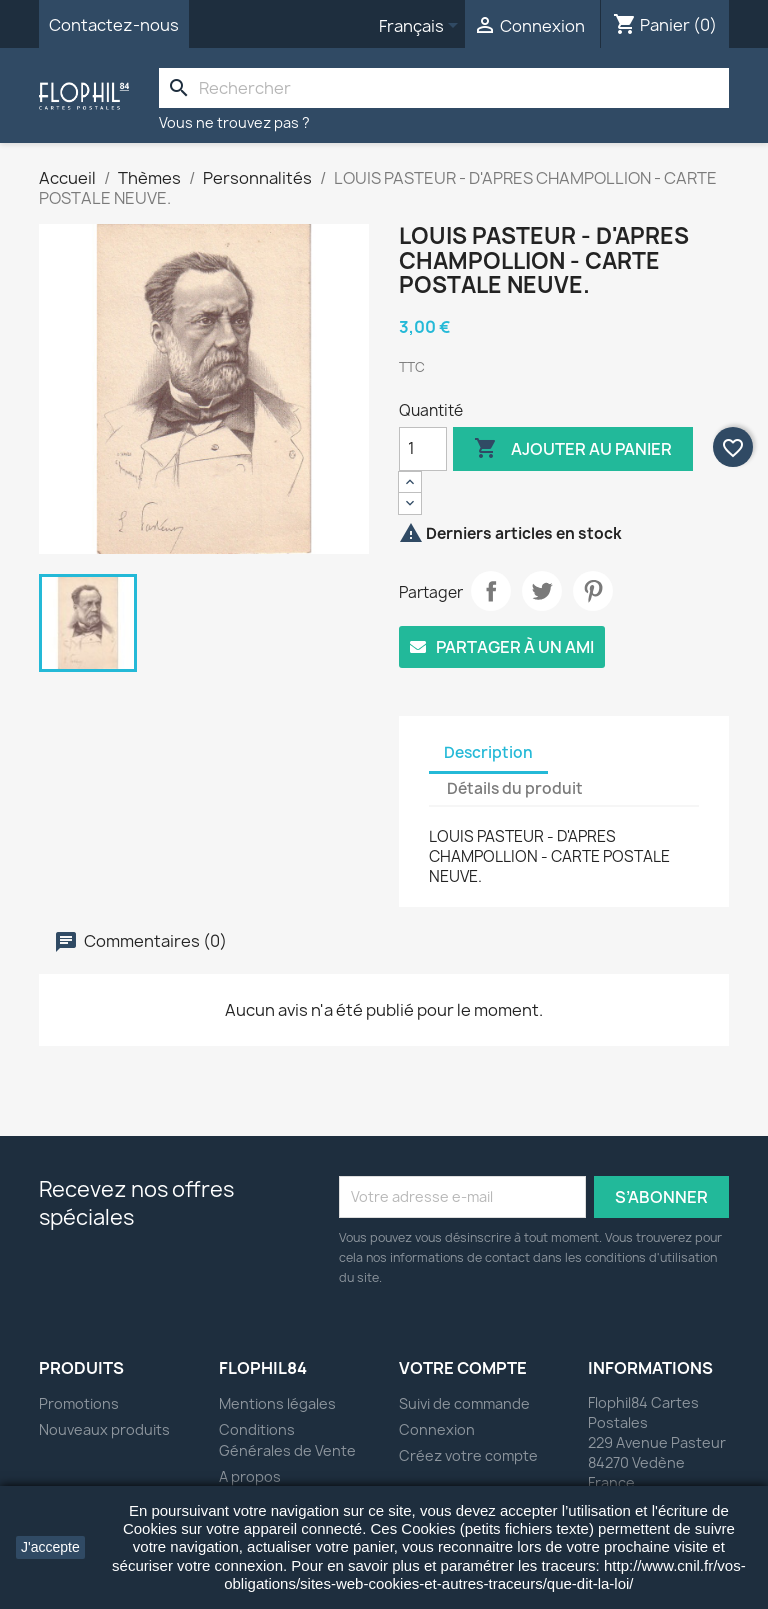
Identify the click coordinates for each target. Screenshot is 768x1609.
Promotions (79, 1403)
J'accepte (50, 1547)
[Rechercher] (444, 88)
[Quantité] (423, 449)
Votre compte (463, 1368)
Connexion (437, 1429)
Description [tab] (488, 752)
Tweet (542, 591)
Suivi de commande (464, 1403)
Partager (491, 591)
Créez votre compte (468, 1455)
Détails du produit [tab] (515, 788)
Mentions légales (277, 1403)
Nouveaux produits (104, 1429)
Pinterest (593, 591)
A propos (250, 1476)
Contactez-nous (114, 25)
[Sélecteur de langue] (422, 27)
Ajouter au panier (573, 449)
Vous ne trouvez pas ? (234, 122)
